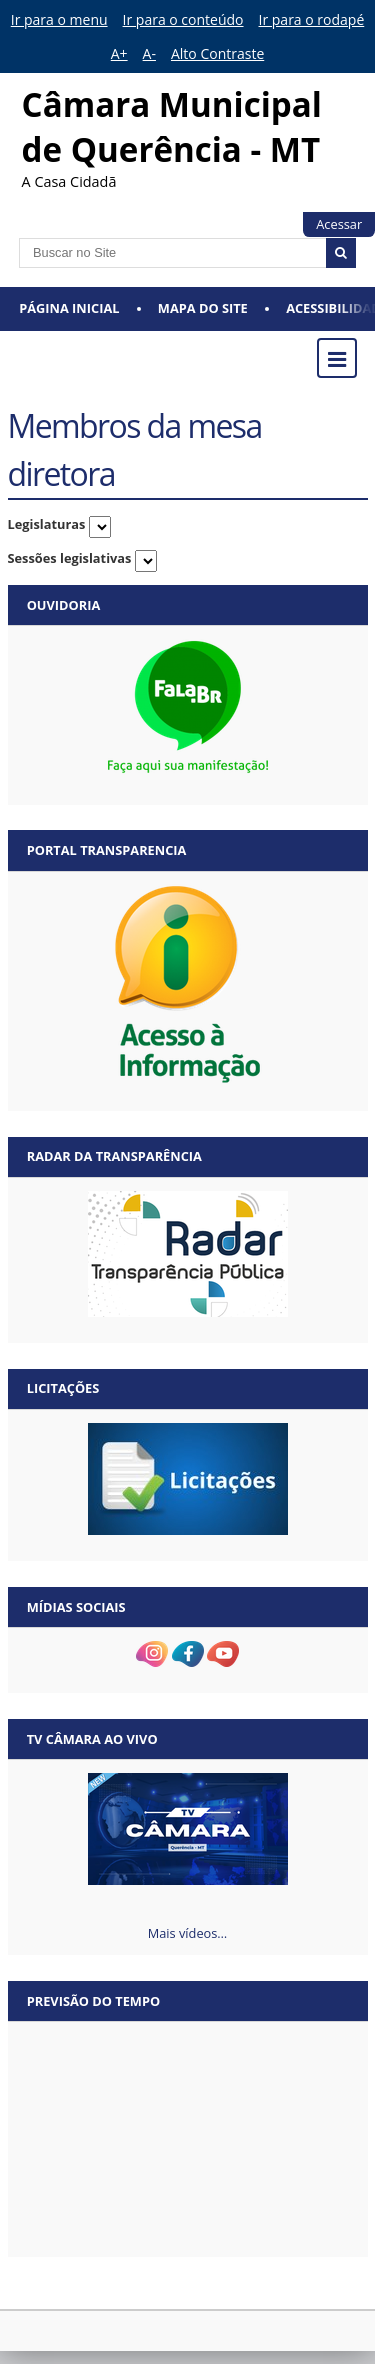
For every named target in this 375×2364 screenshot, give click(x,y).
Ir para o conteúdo (183, 19)
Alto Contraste (217, 53)
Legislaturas (47, 524)
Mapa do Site (203, 308)
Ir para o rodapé (312, 19)
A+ (119, 53)
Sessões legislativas (70, 558)
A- (149, 53)
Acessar (339, 224)
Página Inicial (69, 308)
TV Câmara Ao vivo (92, 1739)
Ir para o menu (59, 19)
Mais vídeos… (188, 1933)
